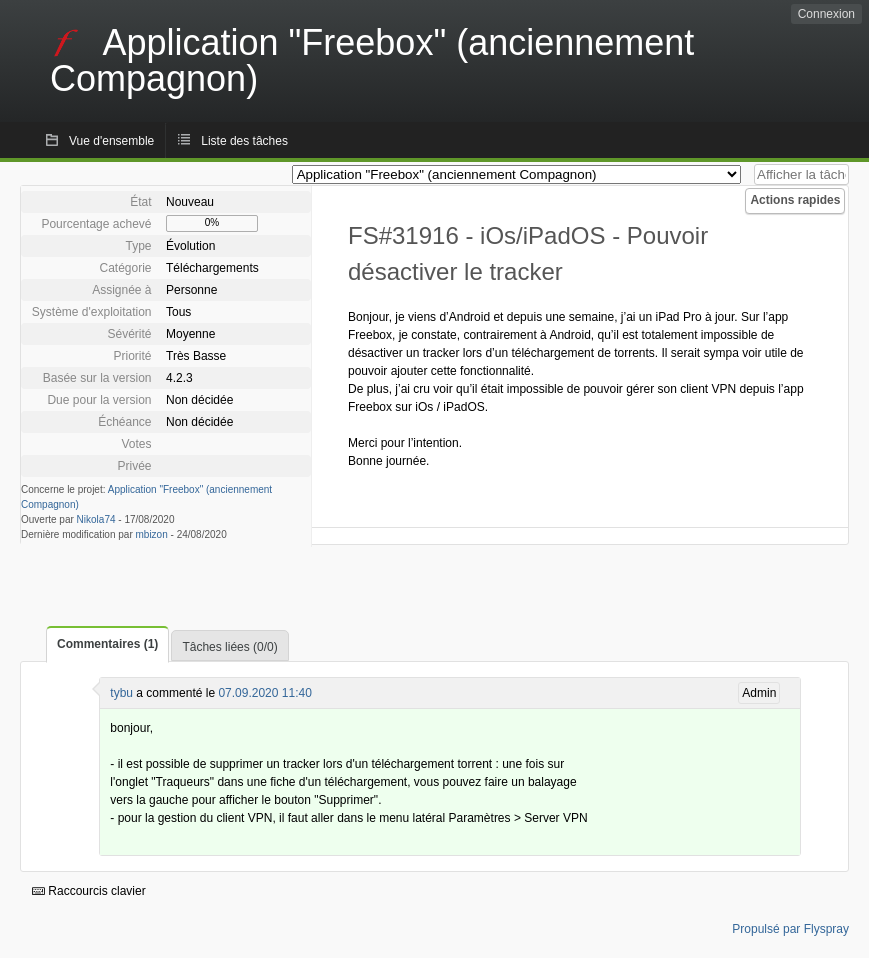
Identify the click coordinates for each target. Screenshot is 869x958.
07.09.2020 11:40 (264, 693)
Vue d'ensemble (111, 141)
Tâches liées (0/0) (229, 647)
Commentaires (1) (107, 644)
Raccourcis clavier (89, 891)
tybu (121, 693)
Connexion (826, 14)
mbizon (152, 534)
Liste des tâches (244, 141)
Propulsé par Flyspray (790, 929)
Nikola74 (96, 519)
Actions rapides (795, 200)
